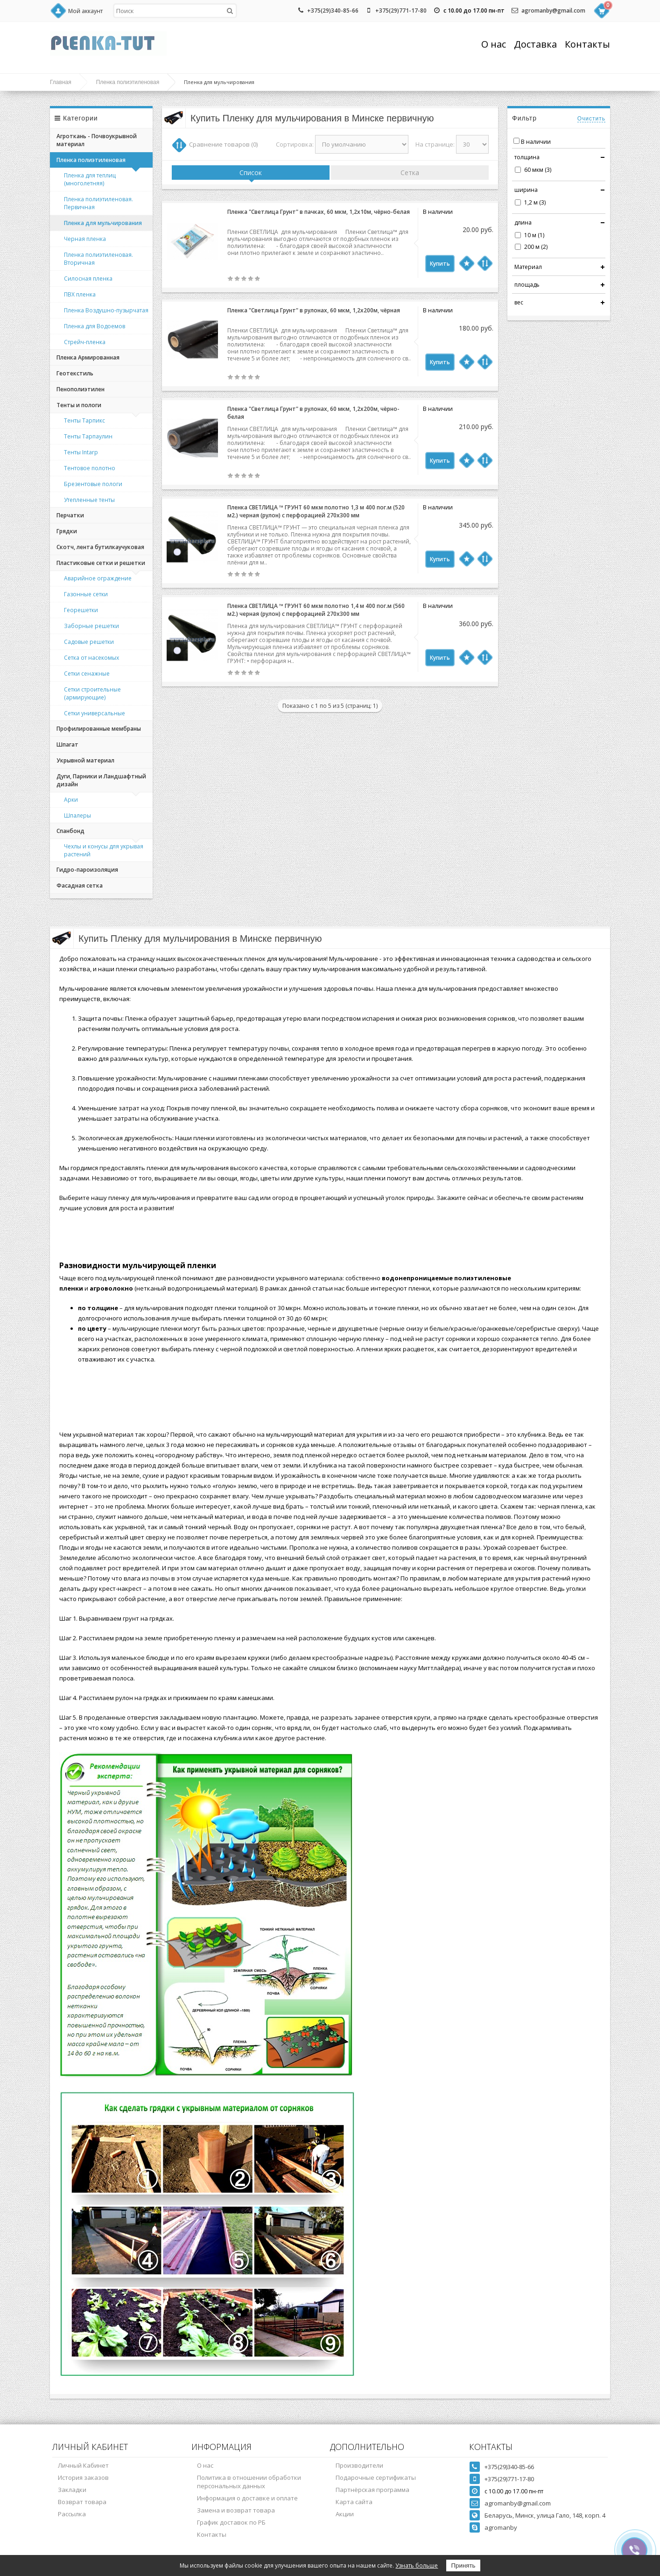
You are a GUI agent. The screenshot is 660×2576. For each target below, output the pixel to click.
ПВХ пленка (80, 294)
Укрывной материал (85, 760)
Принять (463, 2565)
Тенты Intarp (81, 452)
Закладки (72, 2489)
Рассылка (72, 2514)
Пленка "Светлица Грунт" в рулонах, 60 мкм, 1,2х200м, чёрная (313, 310)
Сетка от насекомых (91, 658)
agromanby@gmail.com (553, 10)
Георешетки (81, 610)
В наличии (536, 142)
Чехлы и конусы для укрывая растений (103, 850)
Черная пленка (85, 239)
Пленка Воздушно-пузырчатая (106, 310)
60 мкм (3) (537, 170)
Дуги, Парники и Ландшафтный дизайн (101, 780)
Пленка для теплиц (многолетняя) (90, 179)
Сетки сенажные (87, 674)
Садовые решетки (89, 642)
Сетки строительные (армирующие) (92, 693)
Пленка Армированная (87, 357)
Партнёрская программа (372, 2489)
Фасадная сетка (79, 885)
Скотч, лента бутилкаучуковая (100, 547)
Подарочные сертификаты (376, 2477)
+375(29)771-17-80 (401, 10)
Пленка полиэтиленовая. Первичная (98, 203)
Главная (60, 82)
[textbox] (175, 11)
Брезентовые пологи (93, 484)
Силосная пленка (88, 278)
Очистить (591, 118)
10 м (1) (534, 235)
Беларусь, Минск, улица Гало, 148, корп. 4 (544, 2515)
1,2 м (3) (535, 202)
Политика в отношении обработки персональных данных (249, 2481)
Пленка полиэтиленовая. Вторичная (98, 259)
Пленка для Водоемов (94, 326)
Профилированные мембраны (98, 729)
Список (250, 172)
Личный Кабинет (83, 2465)
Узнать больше (416, 2565)
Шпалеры (77, 815)
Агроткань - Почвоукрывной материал (96, 140)
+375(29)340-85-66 (332, 10)
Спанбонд (70, 831)
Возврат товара (82, 2502)
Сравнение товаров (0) (223, 144)
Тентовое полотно (89, 468)
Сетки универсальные (94, 713)
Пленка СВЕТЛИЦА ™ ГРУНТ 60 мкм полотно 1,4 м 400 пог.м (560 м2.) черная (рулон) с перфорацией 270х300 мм (316, 610)
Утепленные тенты (89, 500)
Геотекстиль (74, 373)
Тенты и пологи (78, 405)
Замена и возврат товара (236, 2510)
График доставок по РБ (231, 2522)
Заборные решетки (91, 626)
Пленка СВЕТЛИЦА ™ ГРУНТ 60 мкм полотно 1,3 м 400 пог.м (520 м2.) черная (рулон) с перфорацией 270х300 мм (316, 511)
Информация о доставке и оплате (247, 2498)
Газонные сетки (86, 594)
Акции (345, 2514)
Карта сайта (354, 2502)
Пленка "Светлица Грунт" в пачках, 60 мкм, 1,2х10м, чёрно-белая (318, 212)
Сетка (409, 172)
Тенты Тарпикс (84, 420)
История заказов (83, 2477)
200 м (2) (536, 247)
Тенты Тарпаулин (88, 436)
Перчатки (70, 515)
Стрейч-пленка (84, 342)
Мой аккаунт (85, 11)
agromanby (500, 2527)
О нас (493, 44)
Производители (359, 2465)
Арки (71, 800)
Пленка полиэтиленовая (128, 82)
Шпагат (67, 744)
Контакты (587, 44)
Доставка (535, 44)
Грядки (66, 531)
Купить (440, 264)
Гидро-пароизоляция (87, 870)
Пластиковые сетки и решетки (100, 563)
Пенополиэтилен (80, 389)
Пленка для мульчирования (103, 223)
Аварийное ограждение (98, 578)
